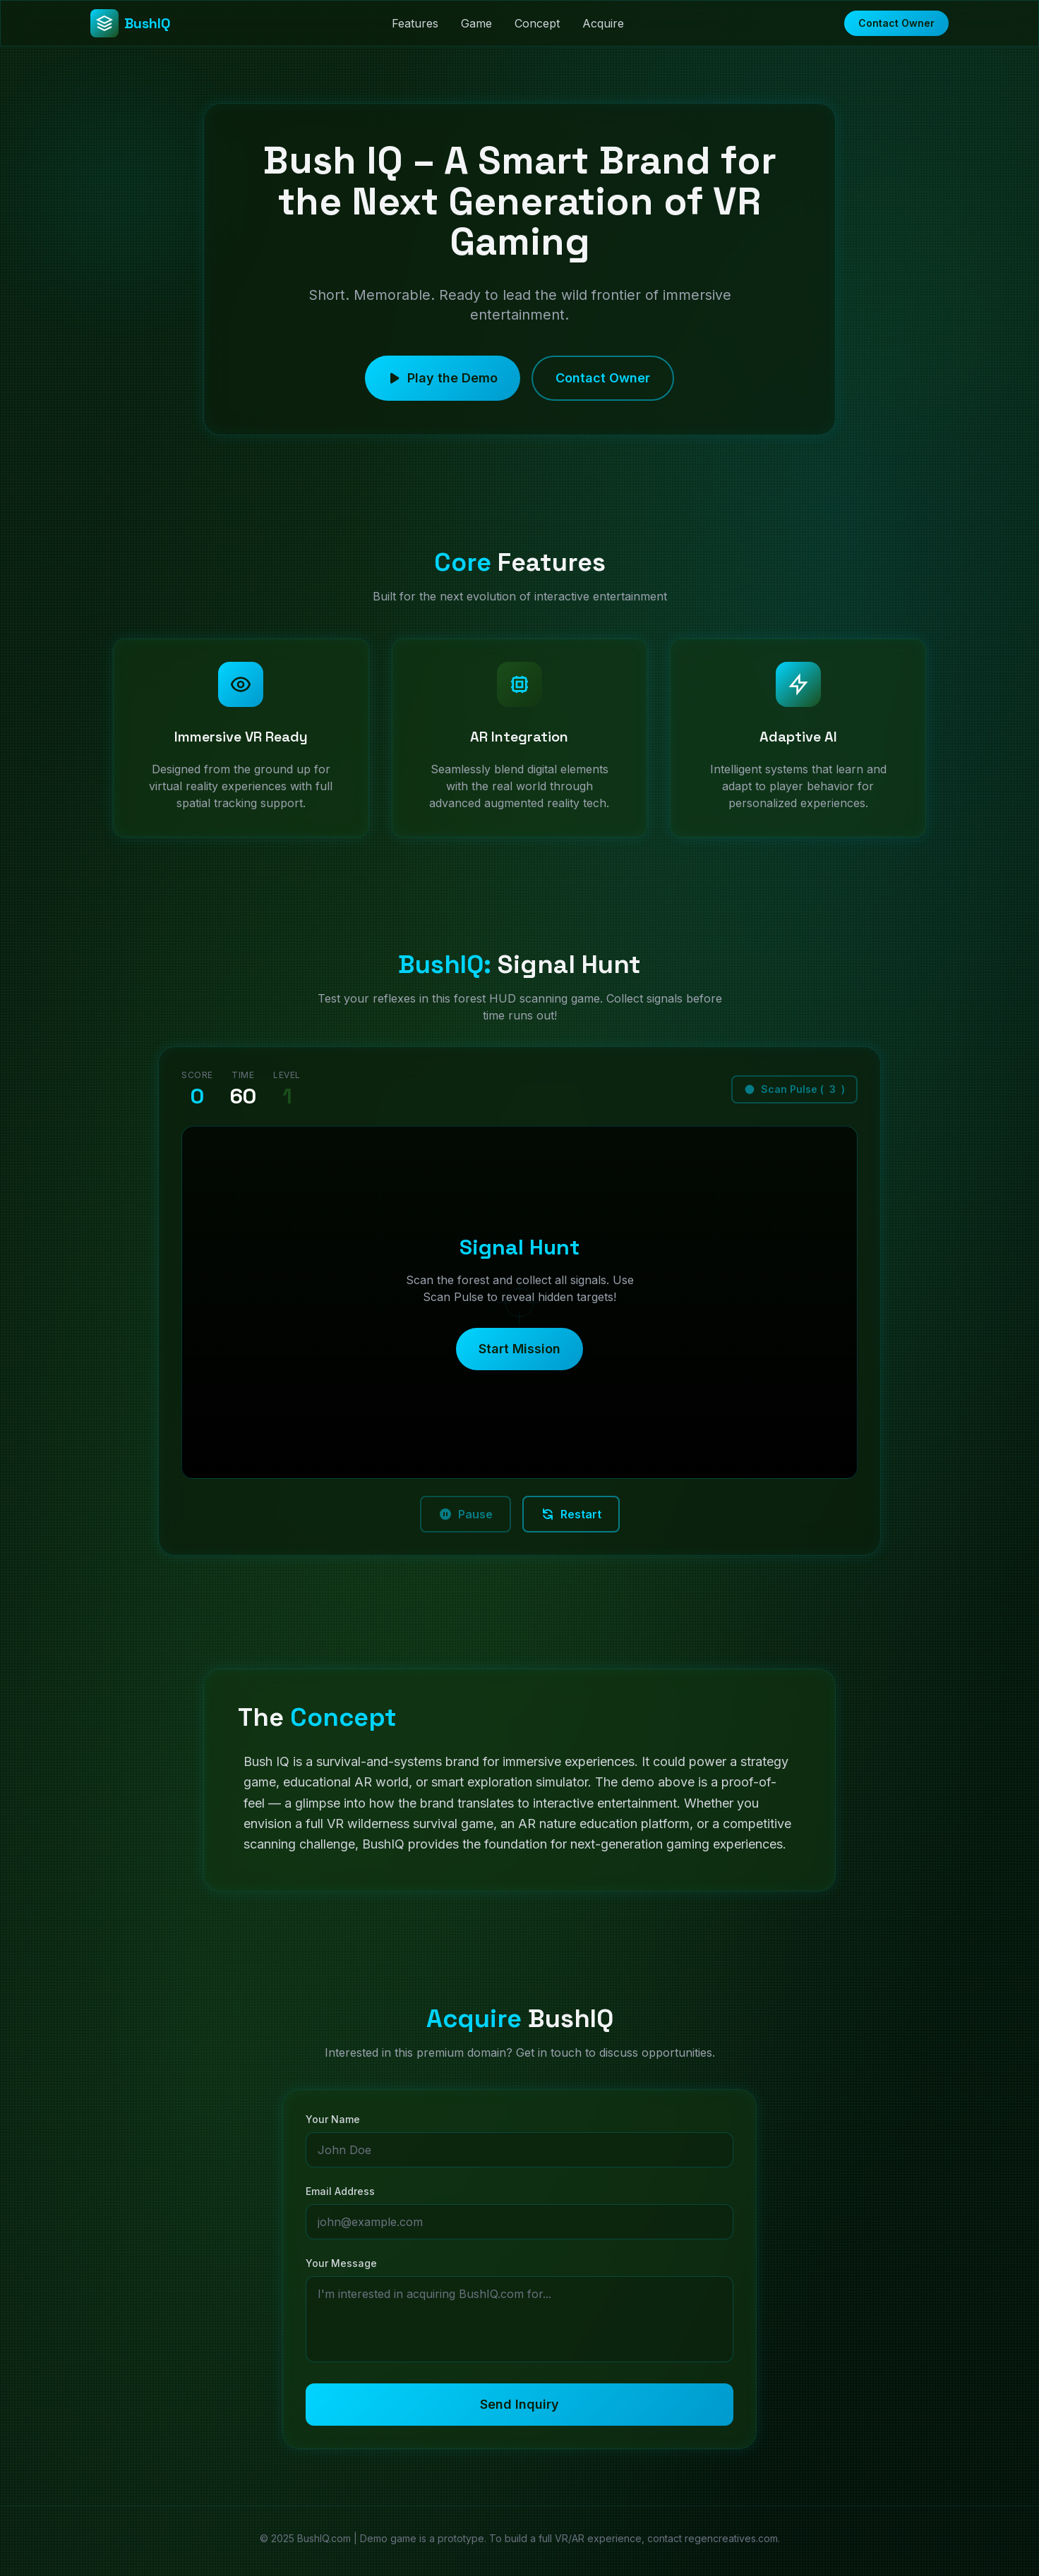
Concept (537, 23)
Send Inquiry (519, 2409)
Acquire (603, 23)
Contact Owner (896, 23)
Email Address (340, 2196)
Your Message (341, 2268)
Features (415, 23)
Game (476, 23)
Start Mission (519, 1353)
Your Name (333, 2124)
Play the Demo (443, 382)
